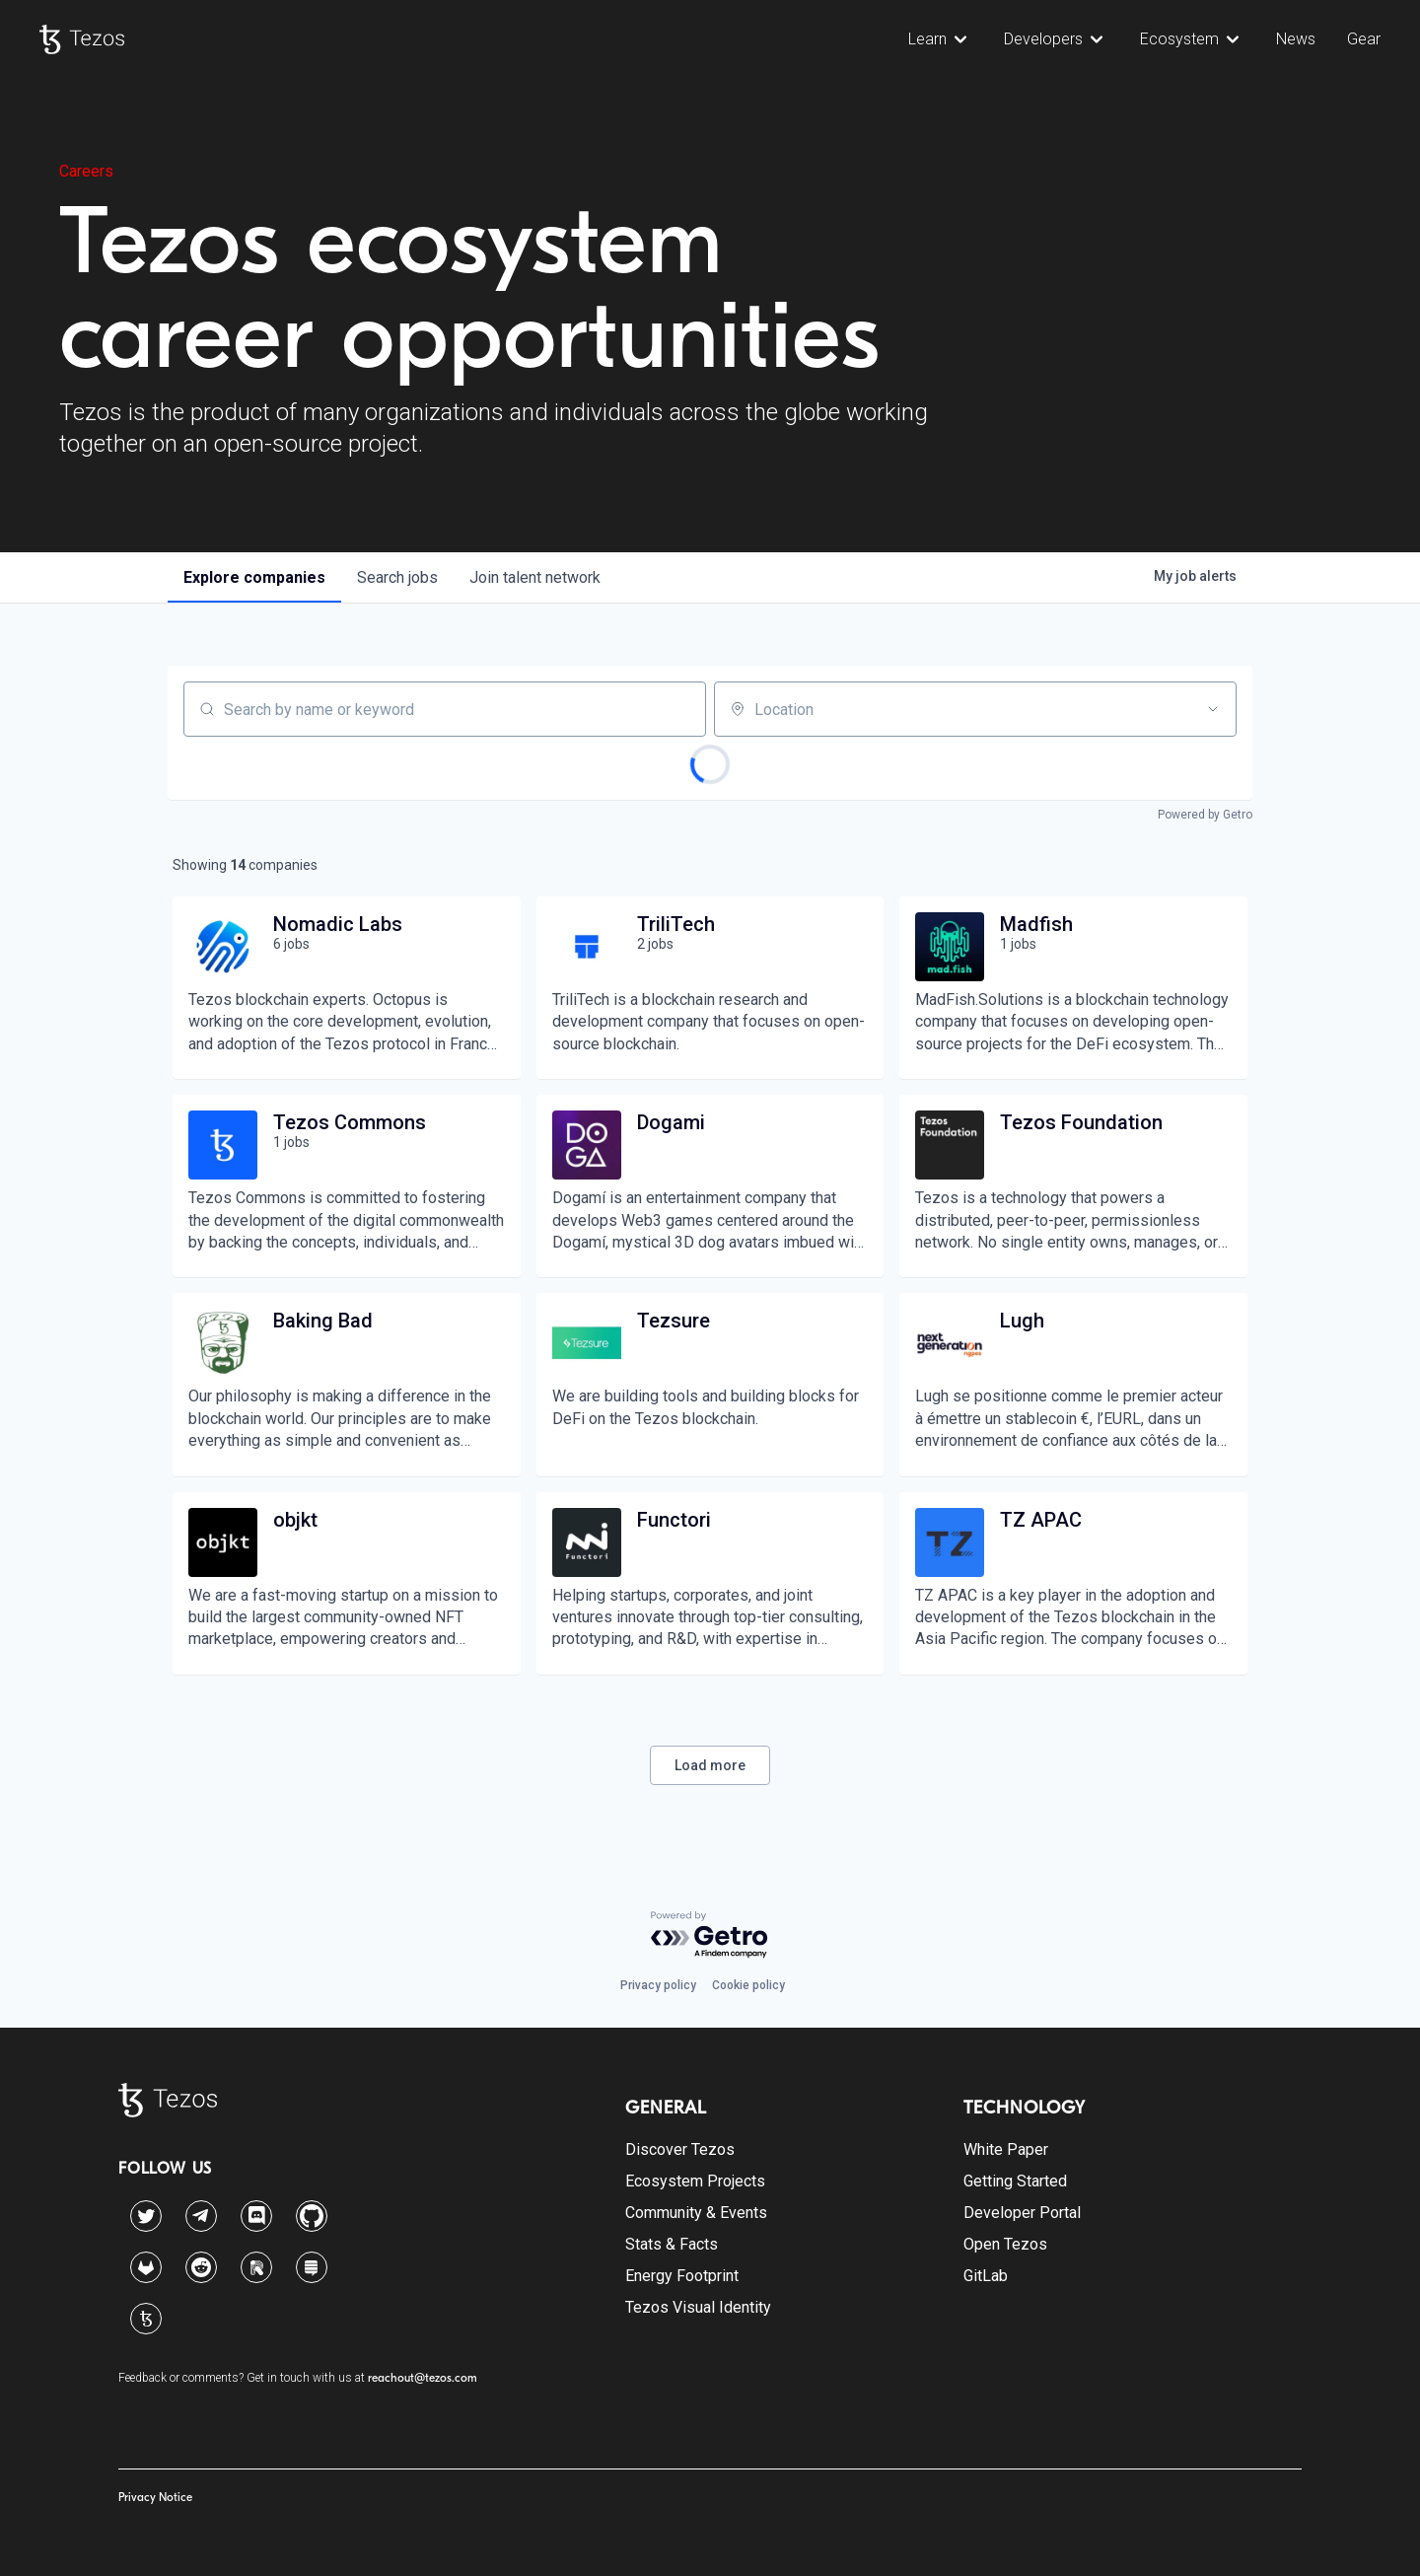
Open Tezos (1005, 2244)
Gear (1364, 39)
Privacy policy (658, 1985)
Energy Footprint (682, 2275)
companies (254, 577)
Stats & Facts (671, 2244)
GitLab (985, 2275)
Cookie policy (748, 1985)
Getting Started (1015, 2181)
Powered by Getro (1205, 815)
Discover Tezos (680, 2149)
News (1295, 39)
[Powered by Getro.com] (710, 1935)
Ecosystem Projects (695, 2181)
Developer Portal (1022, 2212)
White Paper (1005, 2149)
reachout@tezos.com (422, 2378)
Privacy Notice (155, 2497)
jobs (397, 577)
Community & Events (696, 2212)
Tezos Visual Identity (698, 2307)
